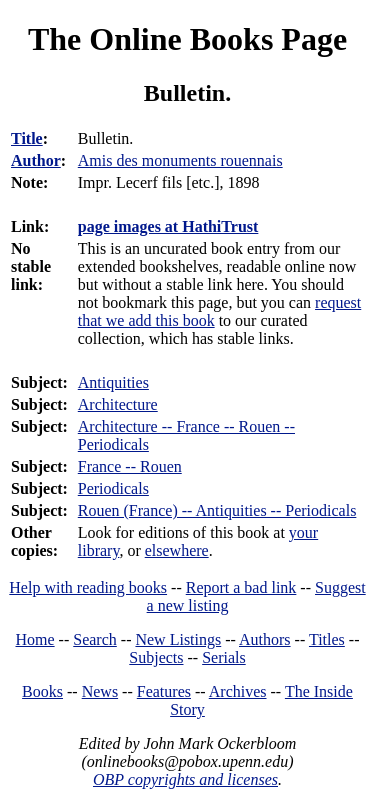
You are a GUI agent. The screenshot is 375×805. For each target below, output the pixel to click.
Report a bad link (241, 587)
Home (35, 639)
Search (95, 639)
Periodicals (113, 488)
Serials (224, 657)
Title (27, 138)
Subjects (156, 657)
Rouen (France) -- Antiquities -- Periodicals (217, 510)
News (100, 691)
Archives (238, 691)
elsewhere (177, 550)
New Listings (178, 639)
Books (42, 691)
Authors (265, 639)
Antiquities (113, 382)
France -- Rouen (130, 466)
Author (36, 160)
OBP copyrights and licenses (185, 779)
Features (164, 691)
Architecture (118, 404)
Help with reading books (88, 587)
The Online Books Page (187, 39)
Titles (327, 639)
